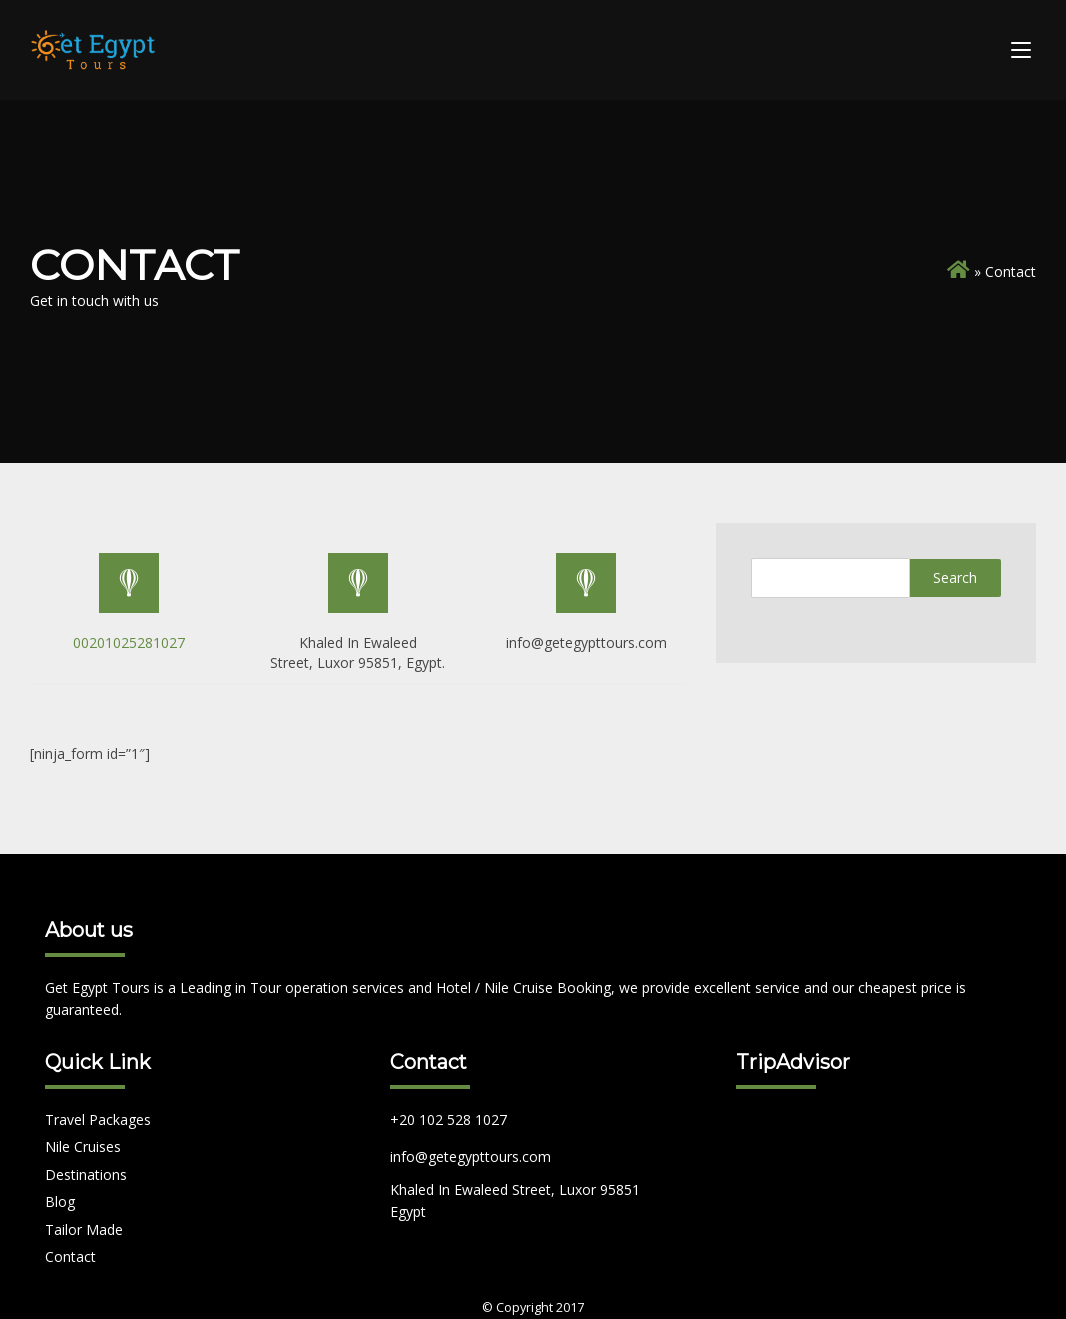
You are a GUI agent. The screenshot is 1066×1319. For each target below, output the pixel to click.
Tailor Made (84, 1229)
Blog (60, 1201)
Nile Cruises (83, 1146)
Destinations (86, 1174)
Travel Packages (98, 1119)
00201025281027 (129, 642)
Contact (70, 1256)
